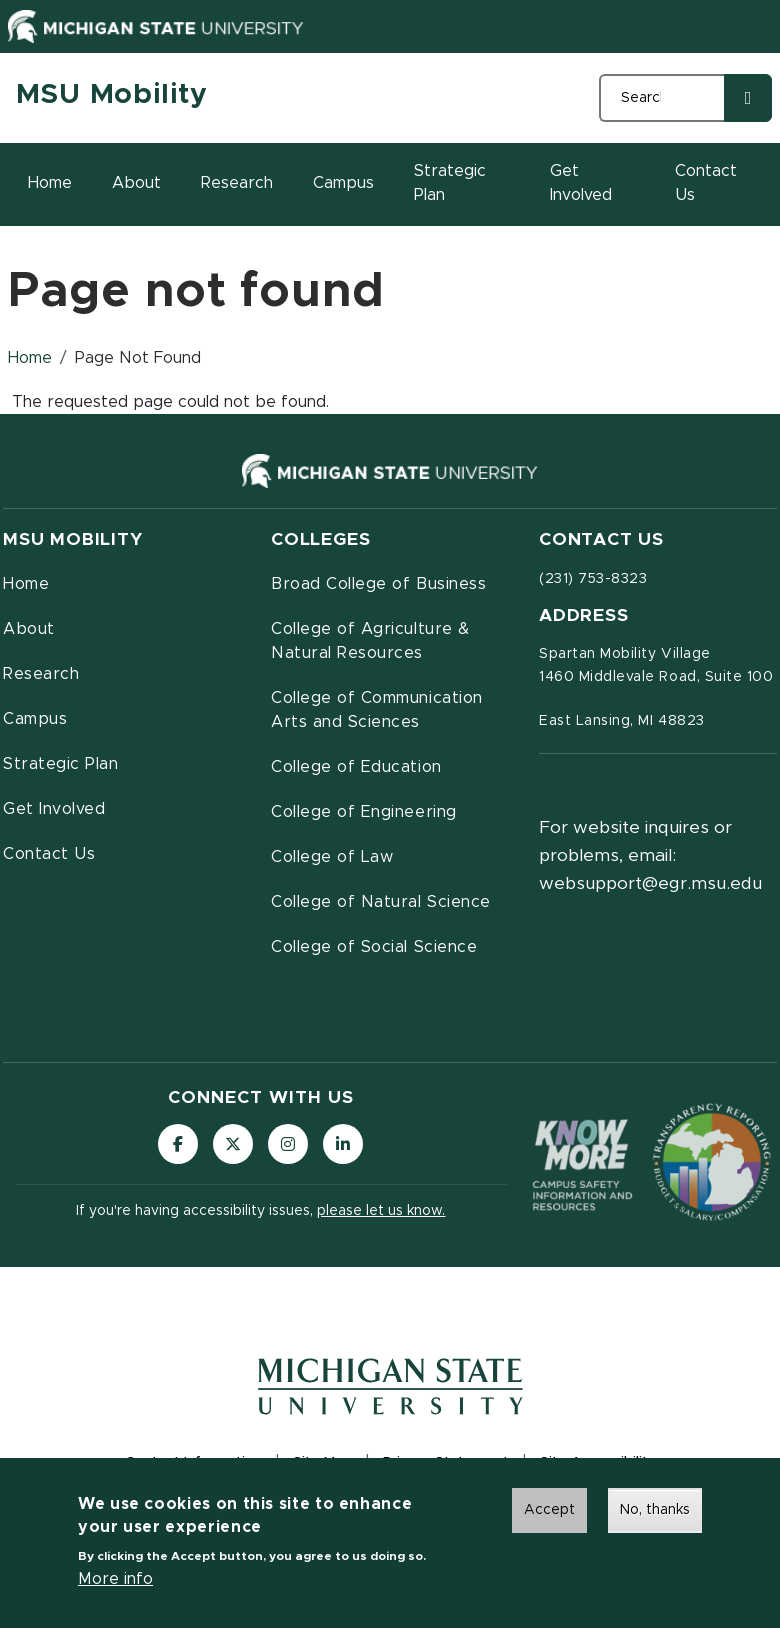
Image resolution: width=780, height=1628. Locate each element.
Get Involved (581, 183)
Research (237, 183)
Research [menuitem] (41, 674)
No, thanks (655, 1516)
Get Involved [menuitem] (54, 809)
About (136, 183)
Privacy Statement (446, 1463)
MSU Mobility (112, 95)
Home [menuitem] (26, 584)
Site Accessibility (598, 1463)
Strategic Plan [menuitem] (60, 764)
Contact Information (193, 1463)
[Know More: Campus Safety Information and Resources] (583, 1162)
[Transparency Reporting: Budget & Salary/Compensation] (712, 1162)
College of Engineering (364, 812)
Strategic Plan (450, 183)
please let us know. (381, 1211)
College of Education (356, 767)
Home (50, 183)
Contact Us (706, 183)
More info (115, 1585)
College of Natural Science (381, 902)
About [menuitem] (29, 629)
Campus (343, 183)
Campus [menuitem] (35, 719)
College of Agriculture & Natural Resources (370, 641)
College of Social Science (374, 947)
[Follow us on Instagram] (288, 1144)
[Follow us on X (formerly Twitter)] (233, 1144)
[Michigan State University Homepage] (390, 1400)
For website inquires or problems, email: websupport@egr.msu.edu (650, 856)
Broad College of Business (378, 584)
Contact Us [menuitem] (49, 854)
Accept (549, 1516)
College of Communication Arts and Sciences (377, 710)
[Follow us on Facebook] (178, 1144)
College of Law (332, 857)
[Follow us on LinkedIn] (343, 1144)
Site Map (322, 1463)
